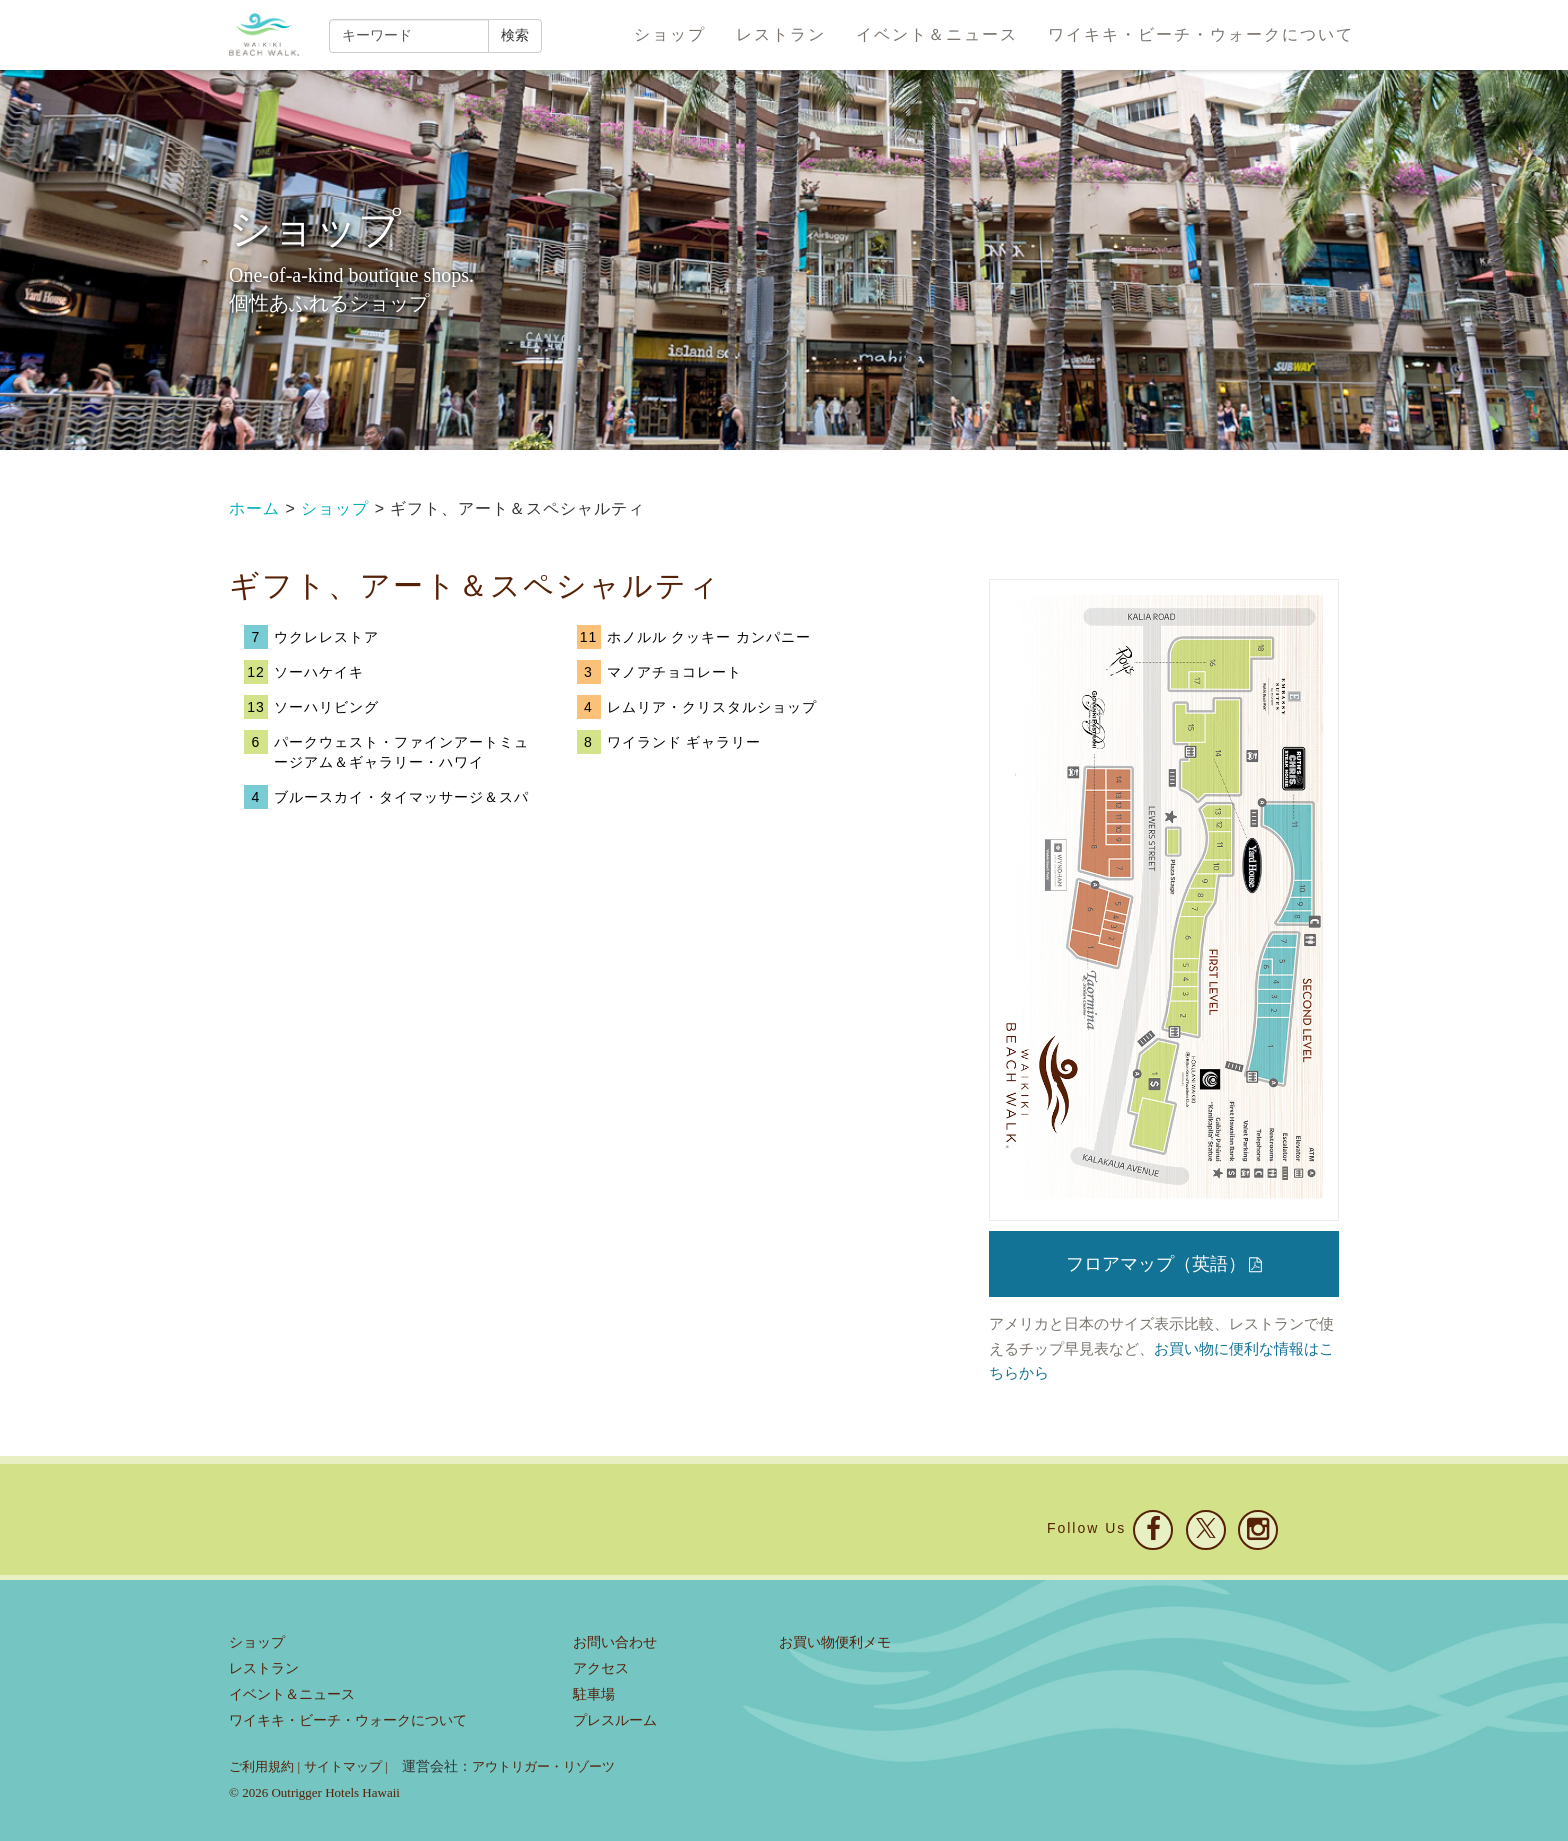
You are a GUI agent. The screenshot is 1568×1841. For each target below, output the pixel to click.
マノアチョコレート (674, 672)
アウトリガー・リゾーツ (543, 1766)
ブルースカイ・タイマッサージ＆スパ (401, 797)
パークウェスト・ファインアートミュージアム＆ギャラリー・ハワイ (401, 752)
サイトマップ (343, 1766)
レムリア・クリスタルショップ (712, 707)
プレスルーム (615, 1720)
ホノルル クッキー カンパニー (709, 637)
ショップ (670, 34)
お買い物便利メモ (835, 1642)
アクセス (601, 1668)
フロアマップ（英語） (1164, 1264)
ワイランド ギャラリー (684, 742)
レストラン (781, 34)
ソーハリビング (326, 707)
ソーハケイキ (319, 672)
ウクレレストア (326, 637)
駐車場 (594, 1694)
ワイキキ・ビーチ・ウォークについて (1201, 34)
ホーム (254, 508)
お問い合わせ (615, 1642)
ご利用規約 (261, 1766)
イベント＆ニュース (937, 34)
